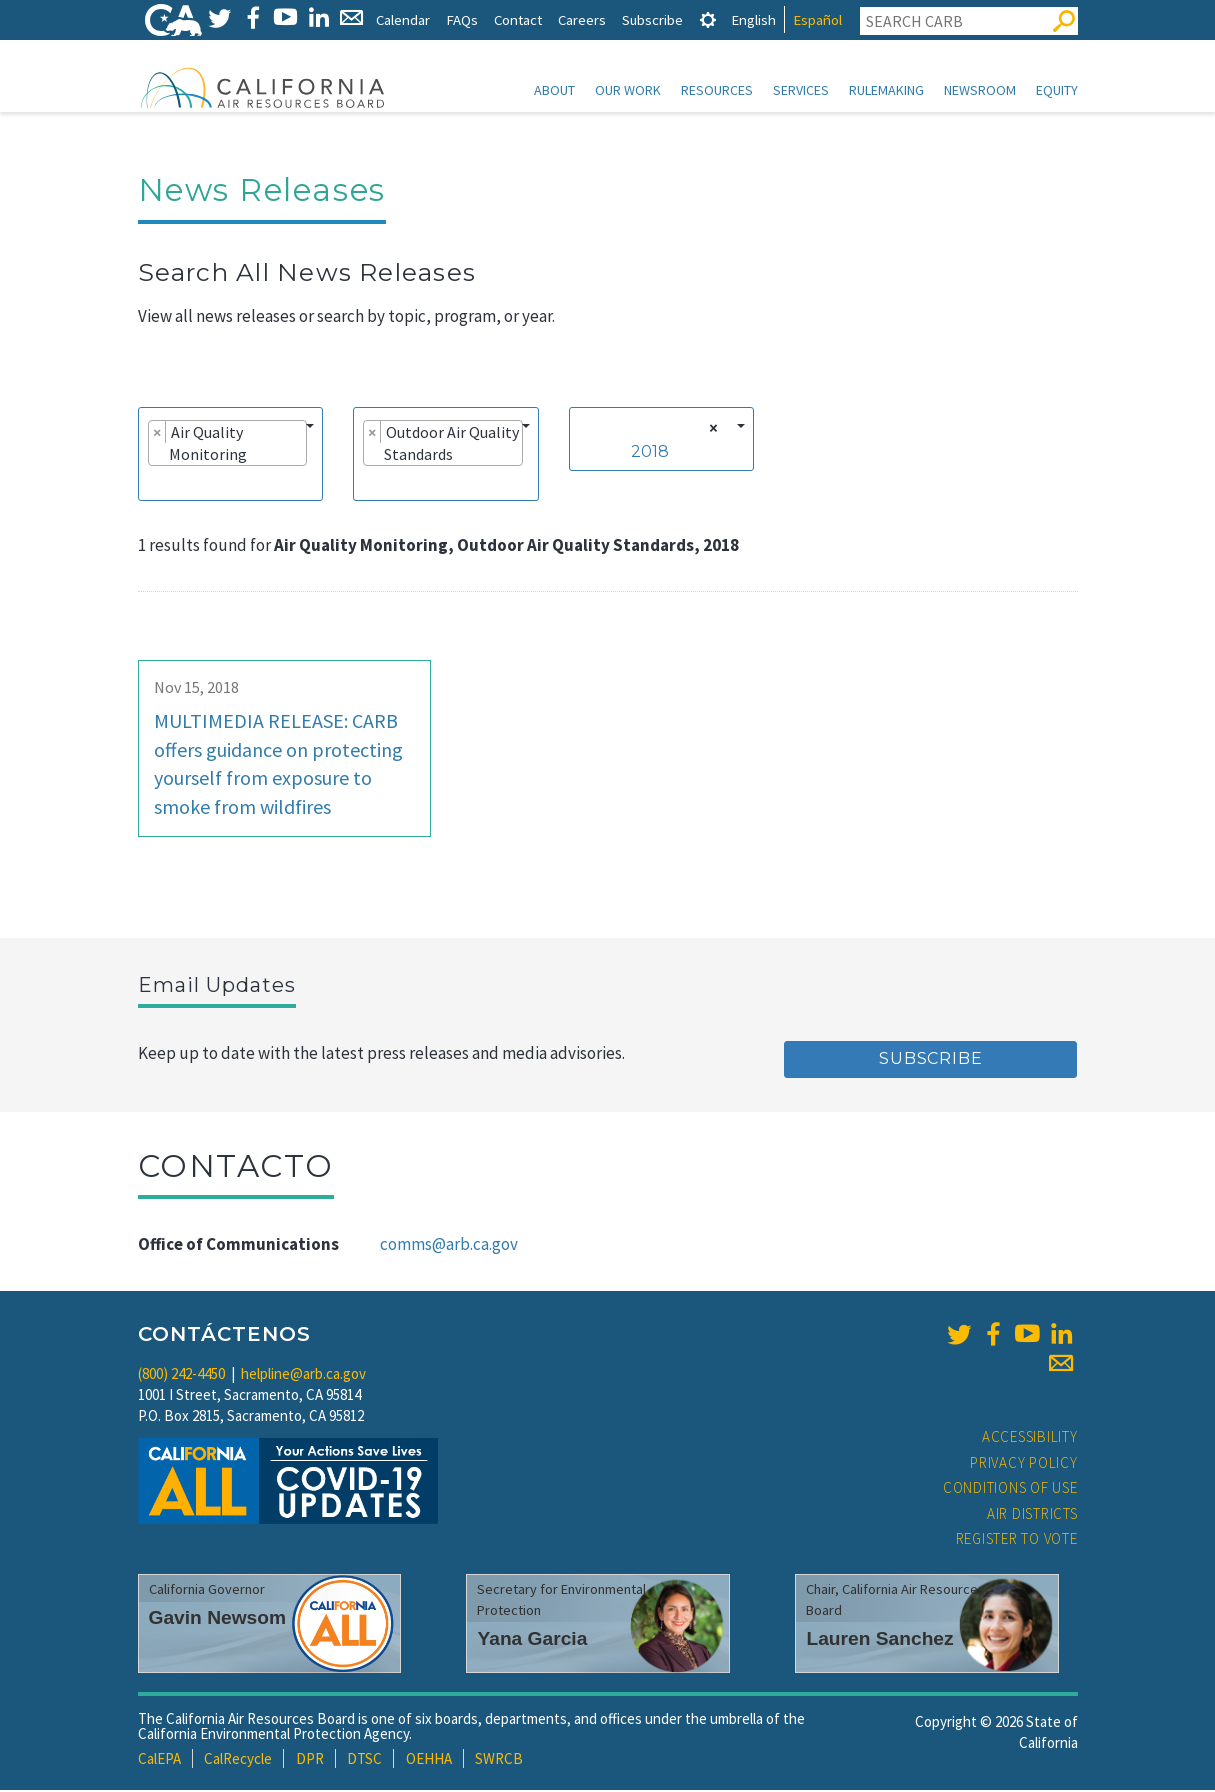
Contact (518, 19)
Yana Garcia (532, 1640)
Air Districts (1032, 1515)
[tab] (708, 19)
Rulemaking (886, 90)
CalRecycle (238, 1760)
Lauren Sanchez (879, 1640)
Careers (582, 19)
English (753, 19)
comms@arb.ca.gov (449, 1246)
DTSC (364, 1760)
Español (817, 19)
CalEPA (159, 1760)
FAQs (462, 19)
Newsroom (980, 90)
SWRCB (499, 1760)
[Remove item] (157, 434)
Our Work (628, 90)
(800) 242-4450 (181, 1375)
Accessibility (1030, 1438)
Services (801, 90)
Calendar (403, 19)
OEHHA (429, 1760)
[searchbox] (154, 484)
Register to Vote (1017, 1540)
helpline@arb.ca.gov (303, 1375)
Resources (717, 90)
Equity (1057, 90)
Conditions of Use (1010, 1489)
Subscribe (652, 19)
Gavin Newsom (218, 1619)
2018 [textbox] (650, 453)
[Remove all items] (710, 430)
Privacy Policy (1024, 1464)
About (554, 90)
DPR (310, 1760)
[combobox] (231, 456)
